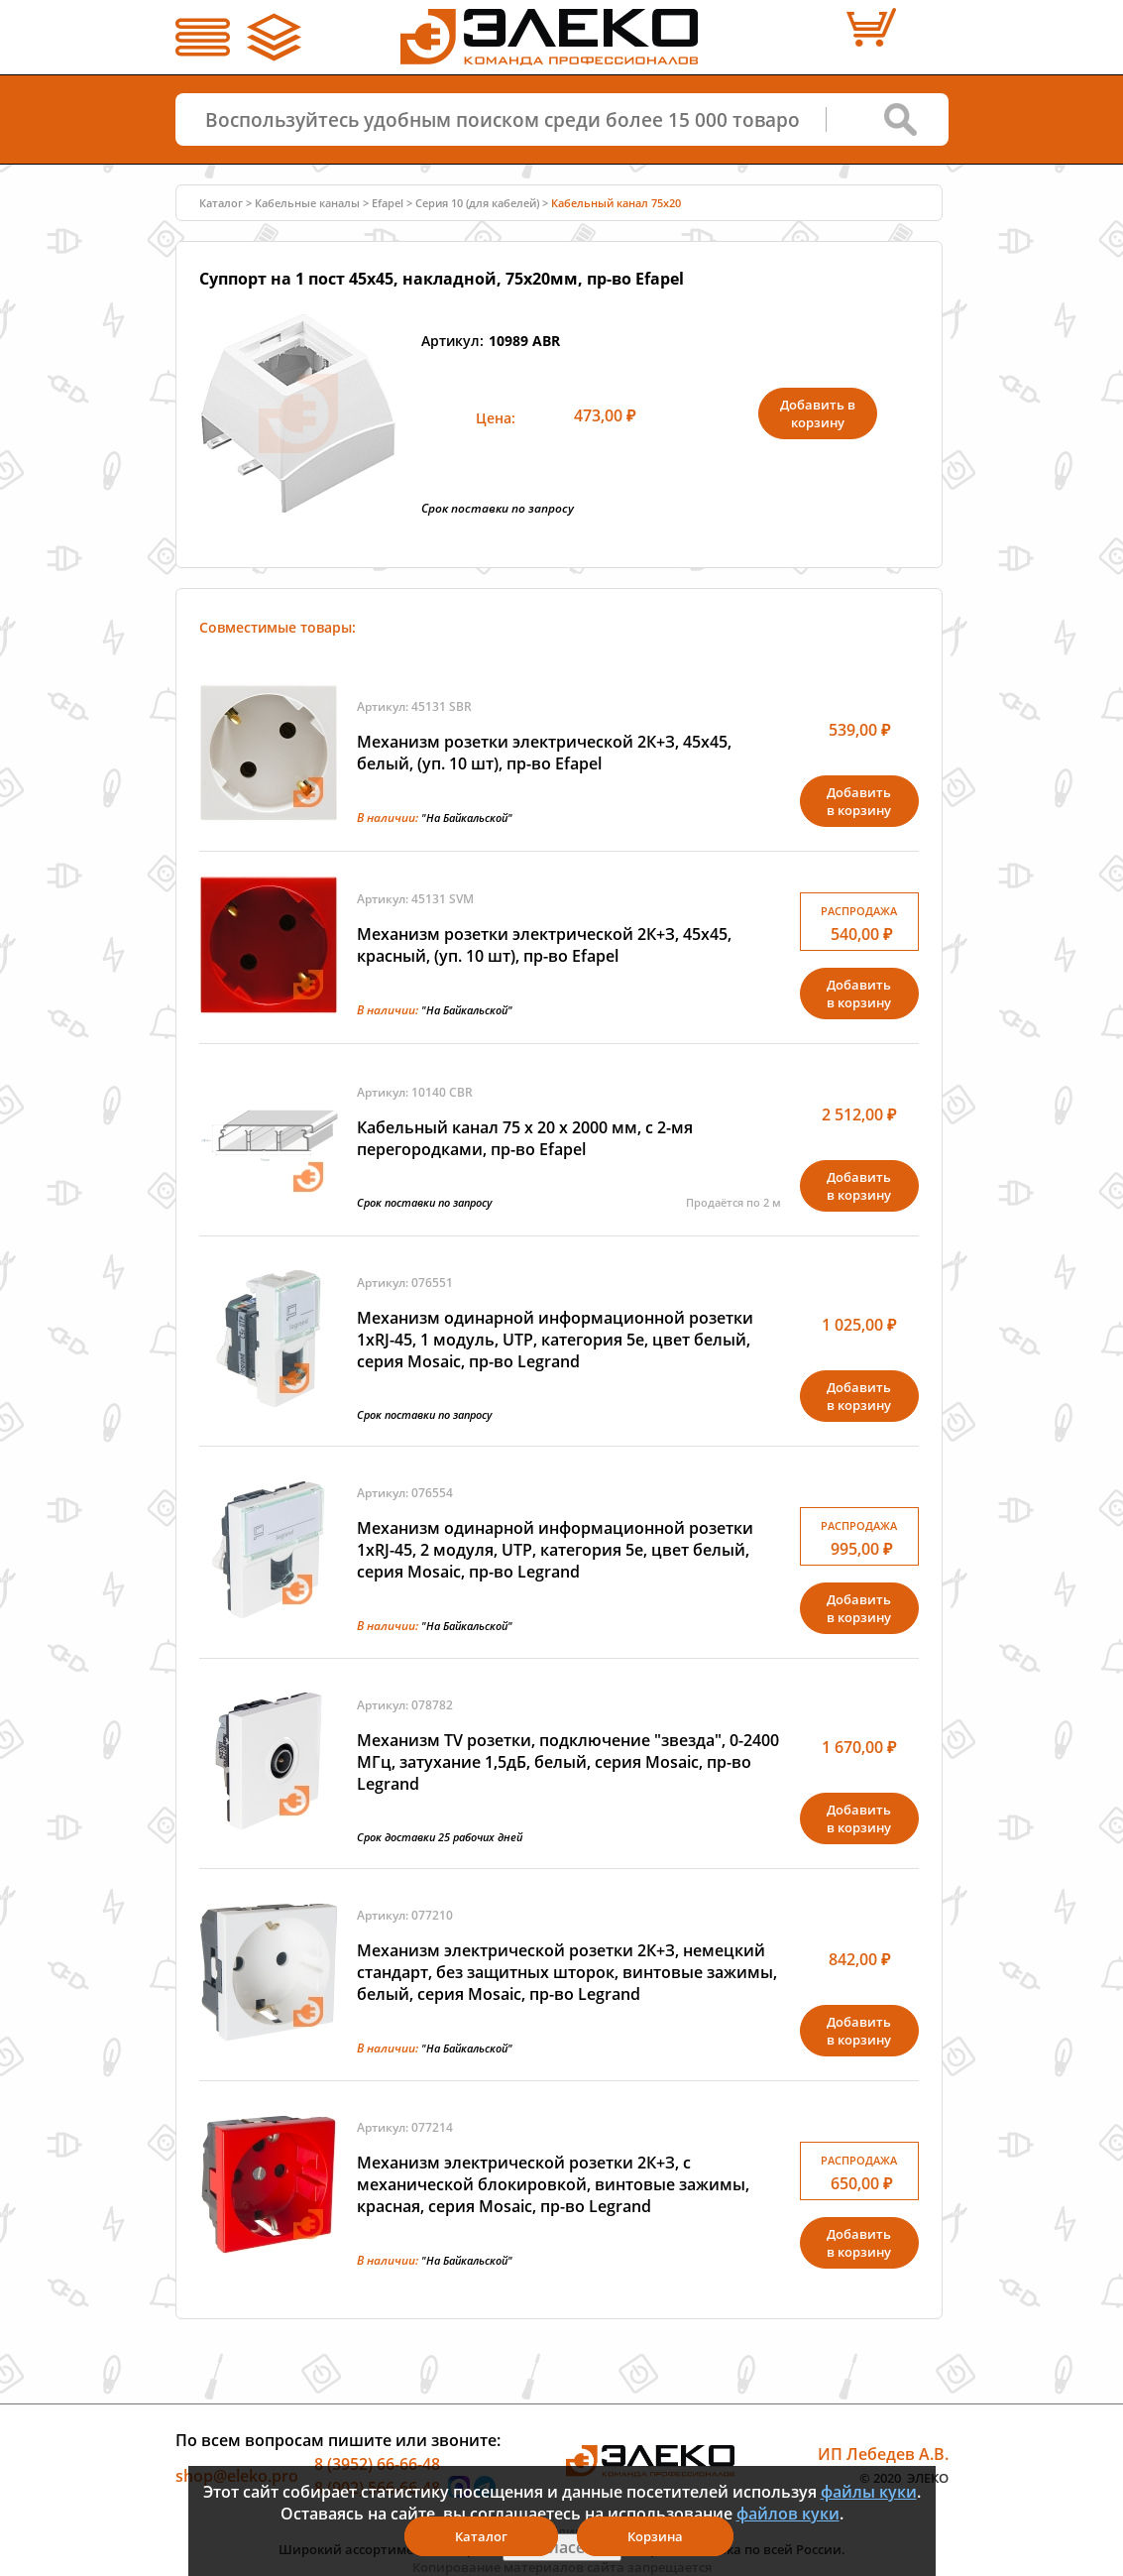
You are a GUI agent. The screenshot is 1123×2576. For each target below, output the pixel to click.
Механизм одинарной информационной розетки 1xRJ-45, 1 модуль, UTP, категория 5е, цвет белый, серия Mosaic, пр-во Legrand (555, 1339)
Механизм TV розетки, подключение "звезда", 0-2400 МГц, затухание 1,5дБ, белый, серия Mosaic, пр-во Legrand (568, 1762)
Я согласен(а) (562, 2547)
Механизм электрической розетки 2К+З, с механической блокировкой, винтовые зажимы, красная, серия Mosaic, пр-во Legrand (553, 2184)
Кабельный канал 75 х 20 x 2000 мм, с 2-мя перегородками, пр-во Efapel (525, 1138)
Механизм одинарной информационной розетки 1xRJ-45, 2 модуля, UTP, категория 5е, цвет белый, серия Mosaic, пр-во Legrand (555, 1549)
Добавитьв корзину (859, 801)
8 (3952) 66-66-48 (377, 2464)
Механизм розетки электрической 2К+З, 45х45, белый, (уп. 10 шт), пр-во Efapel (544, 752)
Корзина (655, 2536)
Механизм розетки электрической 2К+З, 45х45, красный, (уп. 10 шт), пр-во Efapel (544, 945)
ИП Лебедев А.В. (883, 2454)
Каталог (221, 202)
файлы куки (869, 2492)
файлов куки (788, 2513)
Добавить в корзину (817, 413)
